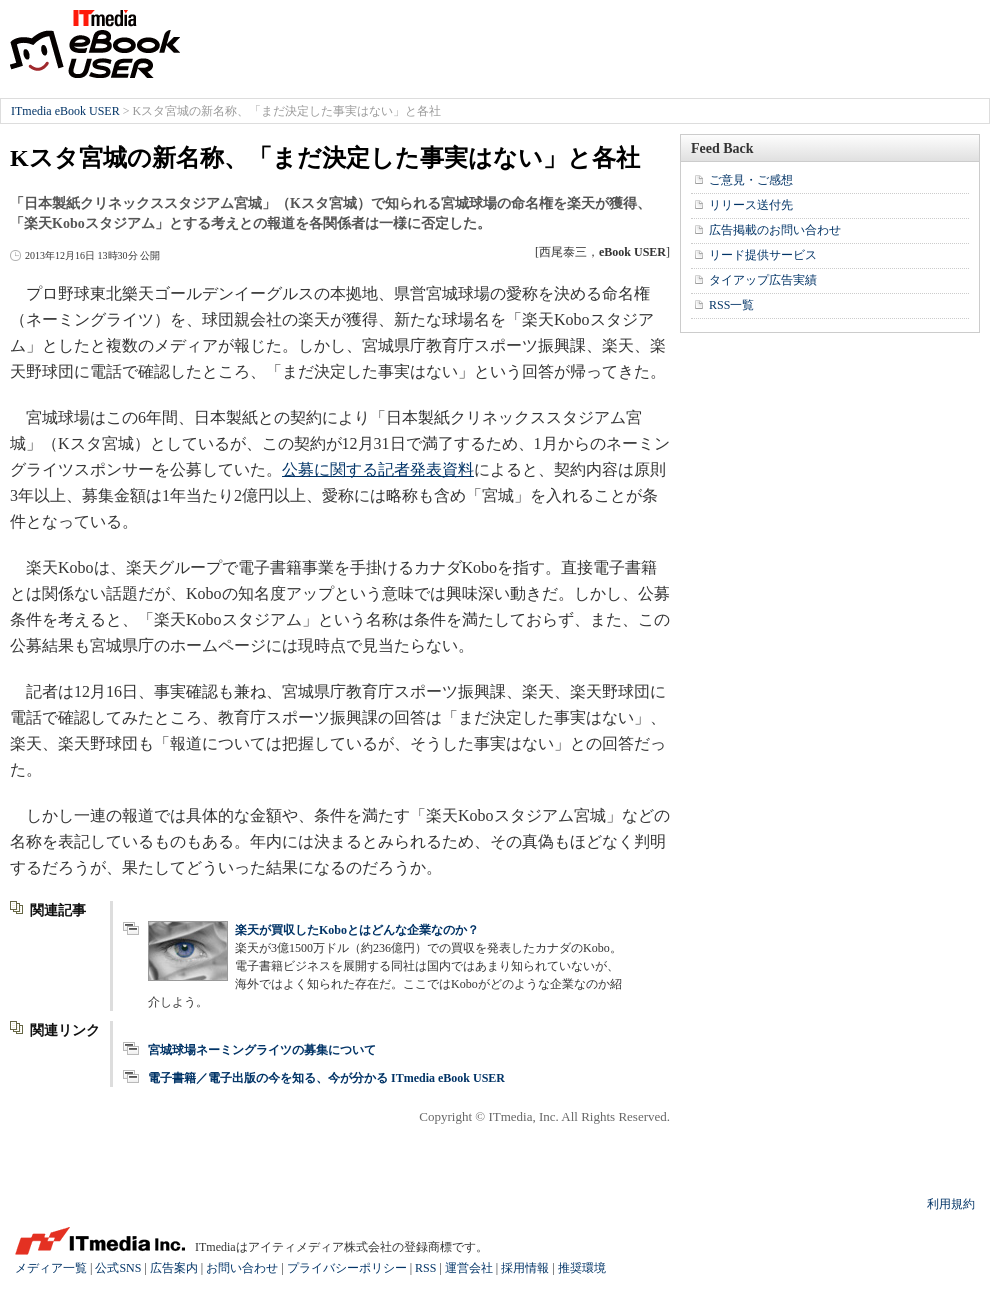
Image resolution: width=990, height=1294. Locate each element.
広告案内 (174, 1268)
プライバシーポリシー (347, 1268)
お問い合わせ (242, 1268)
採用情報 (525, 1268)
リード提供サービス (763, 255)
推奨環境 (582, 1268)
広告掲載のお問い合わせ (775, 230)
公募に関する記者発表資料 (378, 469)
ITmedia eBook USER (95, 44)
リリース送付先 (751, 205)
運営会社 (469, 1268)
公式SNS (118, 1268)
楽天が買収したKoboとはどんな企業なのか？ (357, 930)
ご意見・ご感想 (751, 180)
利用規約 (951, 1204)
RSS (425, 1268)
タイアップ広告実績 (763, 280)
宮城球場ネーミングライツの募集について (262, 1050)
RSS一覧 (731, 305)
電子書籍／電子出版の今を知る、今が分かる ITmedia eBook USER (326, 1078)
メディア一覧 (51, 1268)
